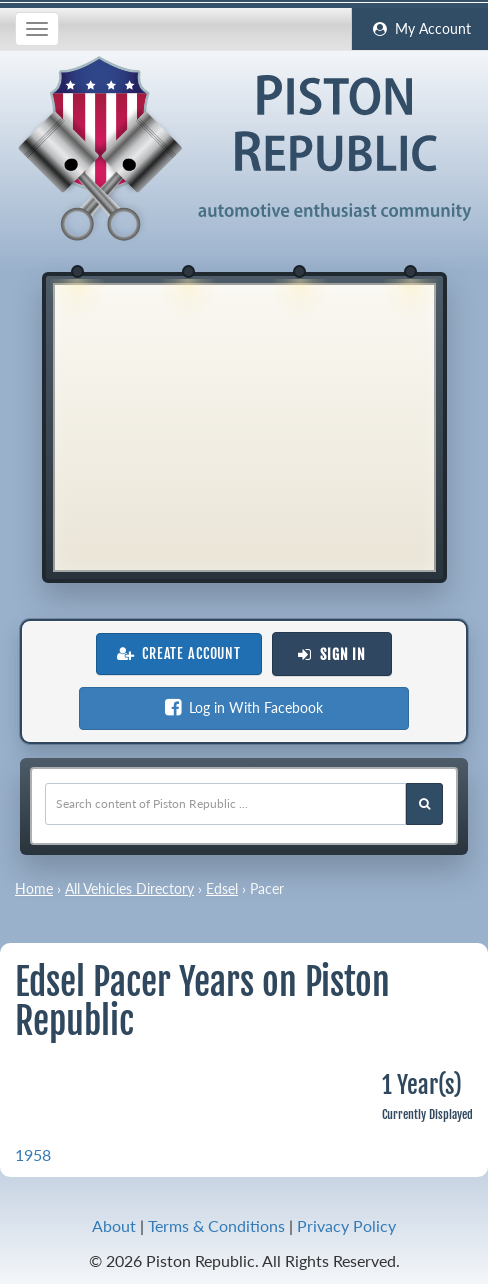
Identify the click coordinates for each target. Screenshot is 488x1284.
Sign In (332, 655)
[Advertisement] (244, 425)
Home (34, 888)
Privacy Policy (346, 1225)
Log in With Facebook (244, 707)
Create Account (179, 654)
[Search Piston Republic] (424, 804)
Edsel (222, 888)
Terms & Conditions (216, 1225)
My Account (420, 29)
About (114, 1225)
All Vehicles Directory (129, 888)
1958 (33, 1154)
